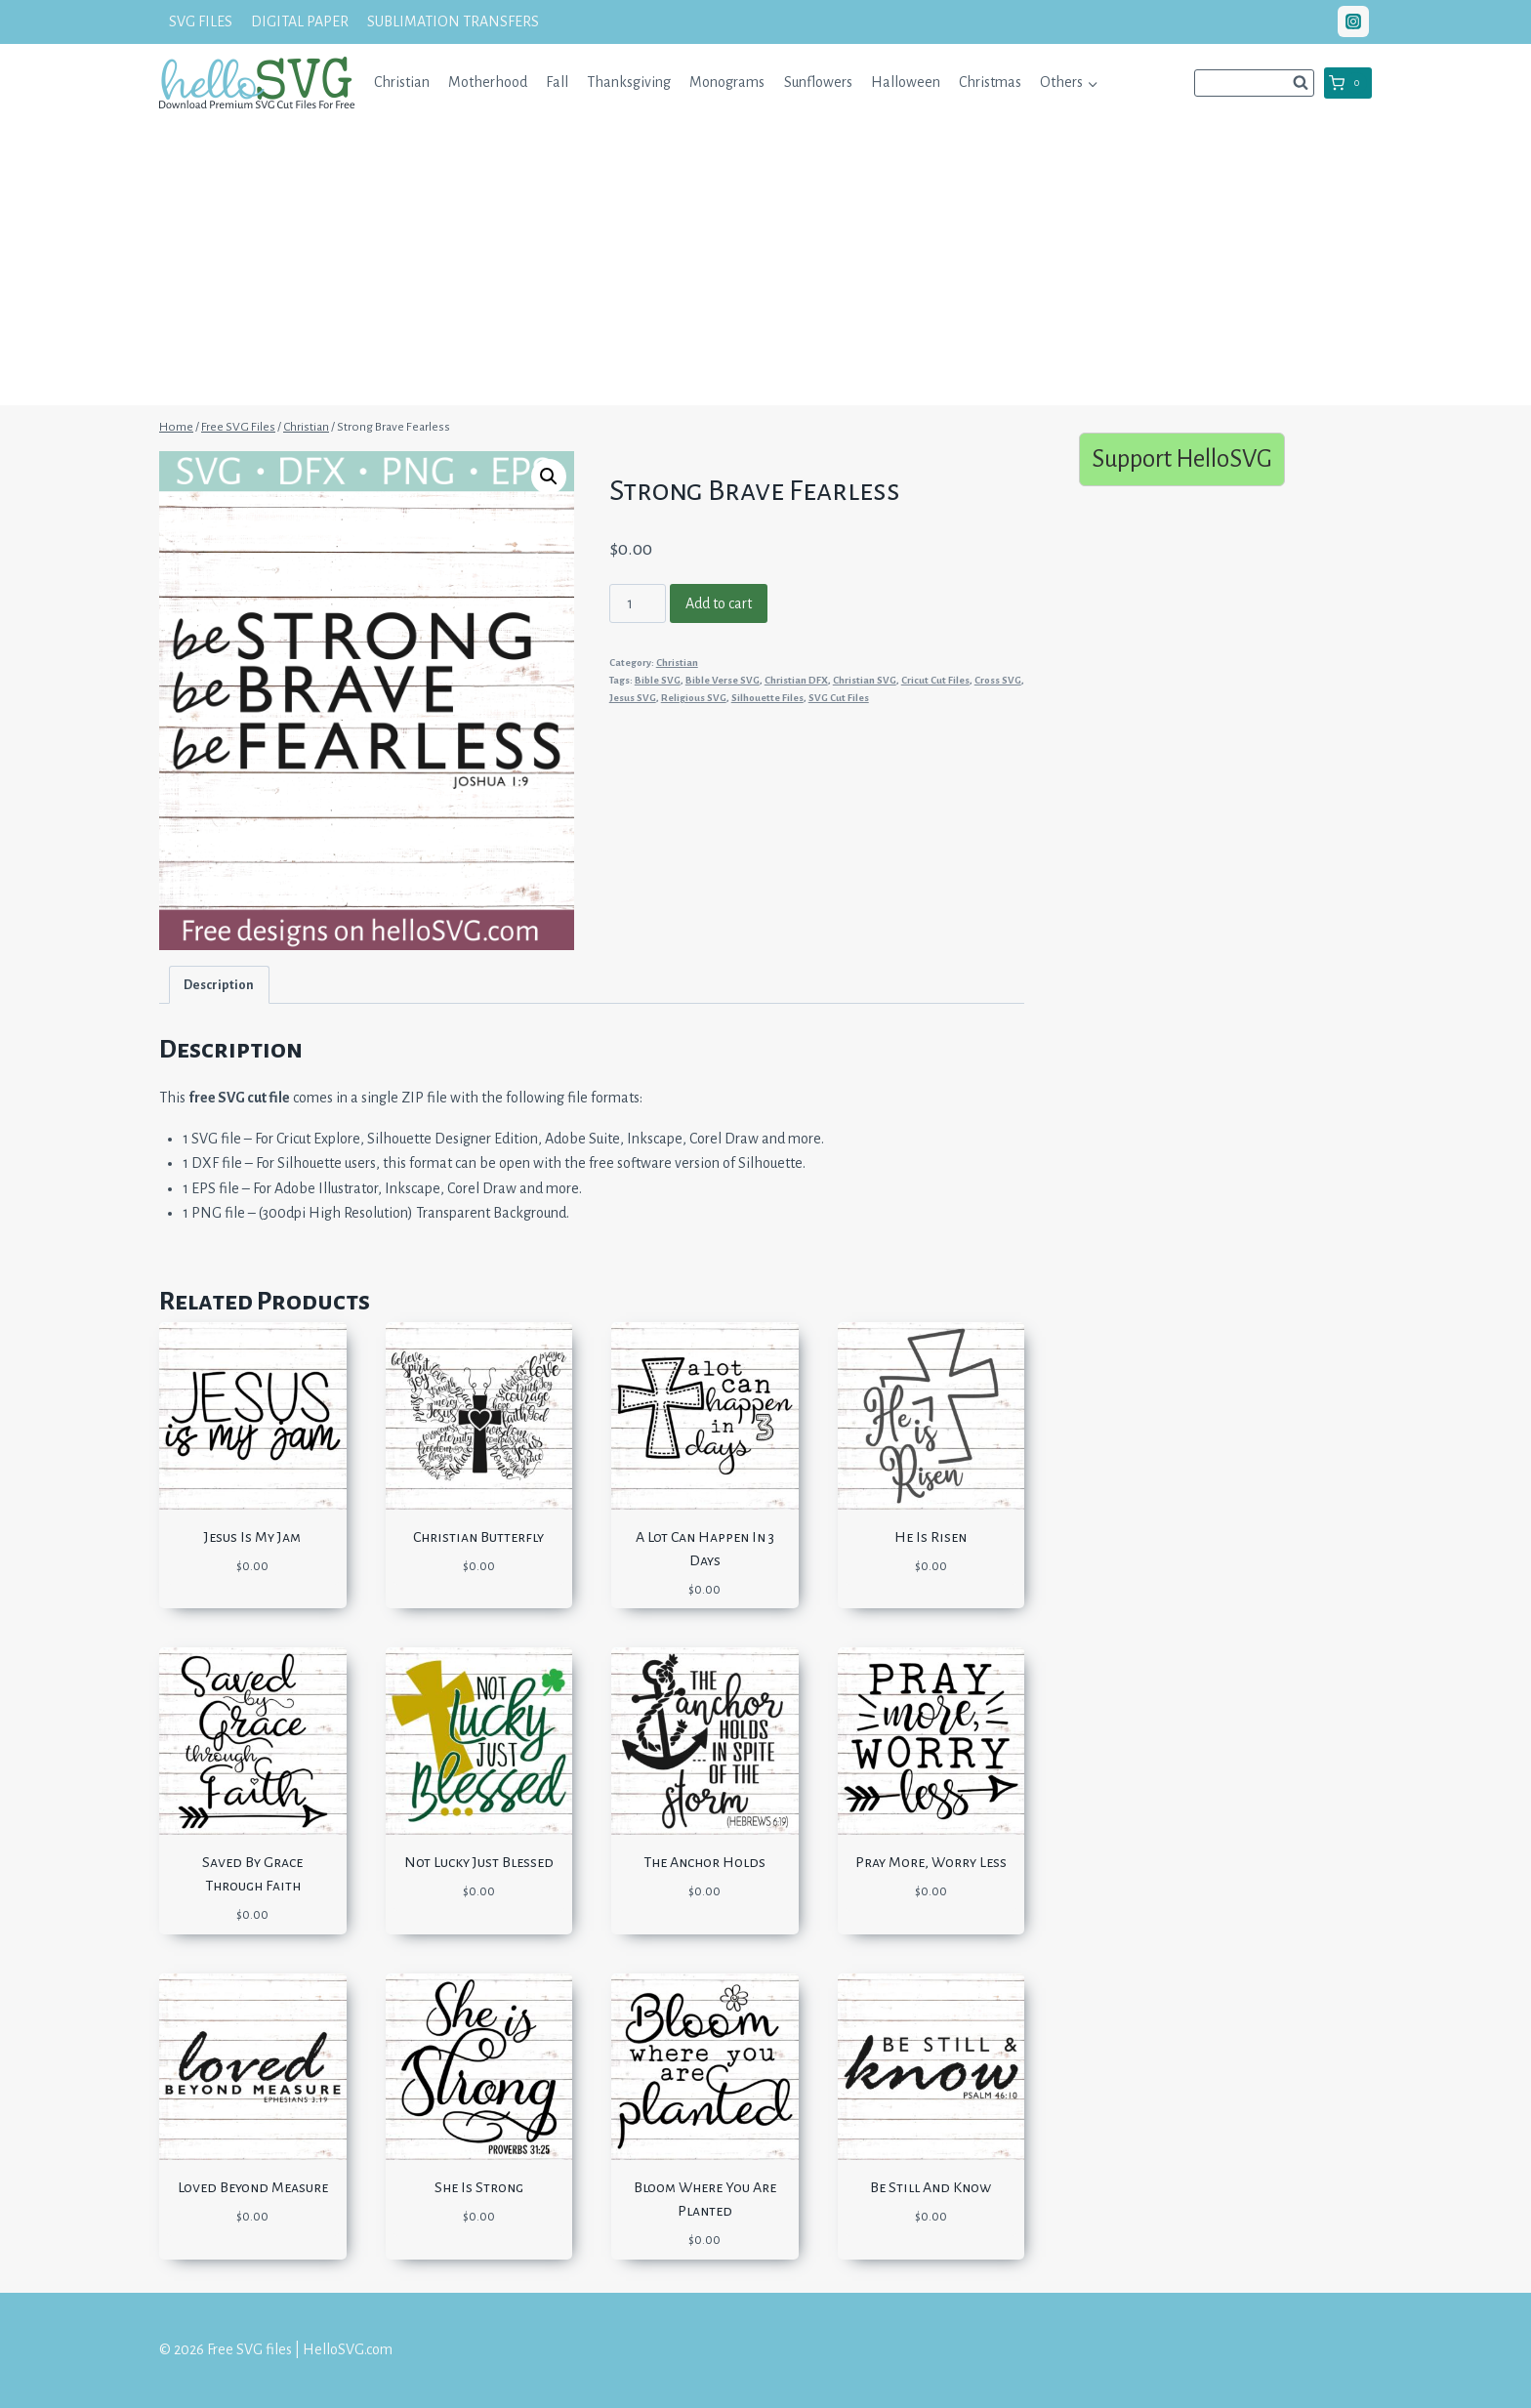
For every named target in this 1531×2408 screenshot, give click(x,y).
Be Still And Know (930, 2187)
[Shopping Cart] (1348, 83)
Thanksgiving (629, 82)
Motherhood (487, 82)
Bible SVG (658, 680)
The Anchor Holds (704, 1862)
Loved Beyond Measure (253, 2187)
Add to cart (718, 603)
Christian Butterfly (478, 1537)
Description (219, 984)
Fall (557, 82)
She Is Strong (478, 2187)
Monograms (727, 82)
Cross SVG (997, 680)
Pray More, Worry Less (931, 1862)
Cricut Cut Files (935, 680)
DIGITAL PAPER (300, 21)
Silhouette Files (767, 697)
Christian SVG (864, 680)
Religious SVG (693, 697)
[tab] (219, 985)
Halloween (905, 82)
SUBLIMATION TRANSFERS (453, 21)
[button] (1092, 82)
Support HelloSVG (1182, 458)
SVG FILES (200, 21)
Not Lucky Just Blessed (479, 1862)
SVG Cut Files (838, 697)
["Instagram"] (1353, 21)
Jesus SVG (632, 697)
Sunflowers (818, 82)
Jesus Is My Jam (252, 1537)
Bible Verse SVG (722, 680)
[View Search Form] (1254, 83)
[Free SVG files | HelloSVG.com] (256, 82)
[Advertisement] (765, 268)
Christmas (990, 82)
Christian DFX (796, 680)
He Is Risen (930, 1537)
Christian (402, 82)
